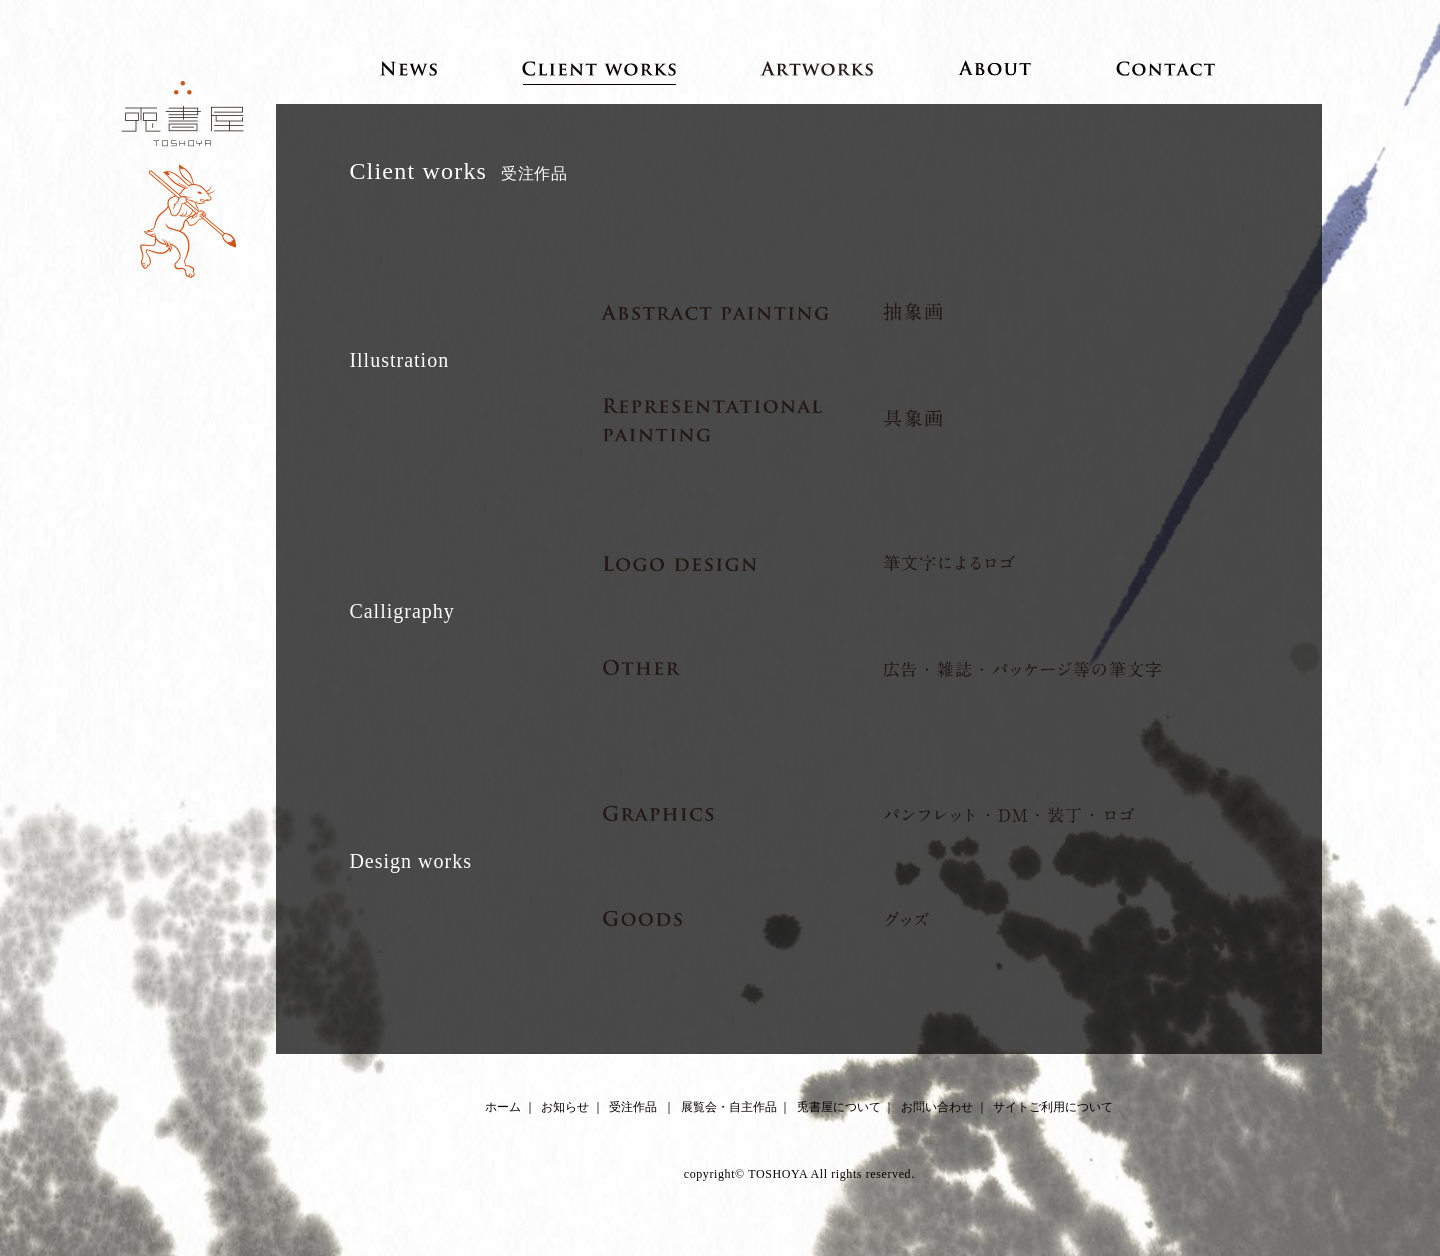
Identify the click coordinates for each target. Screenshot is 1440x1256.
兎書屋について (839, 1107)
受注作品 (633, 1107)
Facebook (782, 1140)
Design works (410, 861)
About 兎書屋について (995, 68)
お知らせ (565, 1107)
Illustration (399, 360)
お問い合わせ (937, 1107)
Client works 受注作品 (599, 68)
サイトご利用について (1053, 1107)
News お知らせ (409, 68)
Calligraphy (401, 611)
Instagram (817, 1140)
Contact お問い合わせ (1166, 68)
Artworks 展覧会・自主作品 (817, 68)
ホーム (503, 1107)
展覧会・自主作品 (729, 1107)
